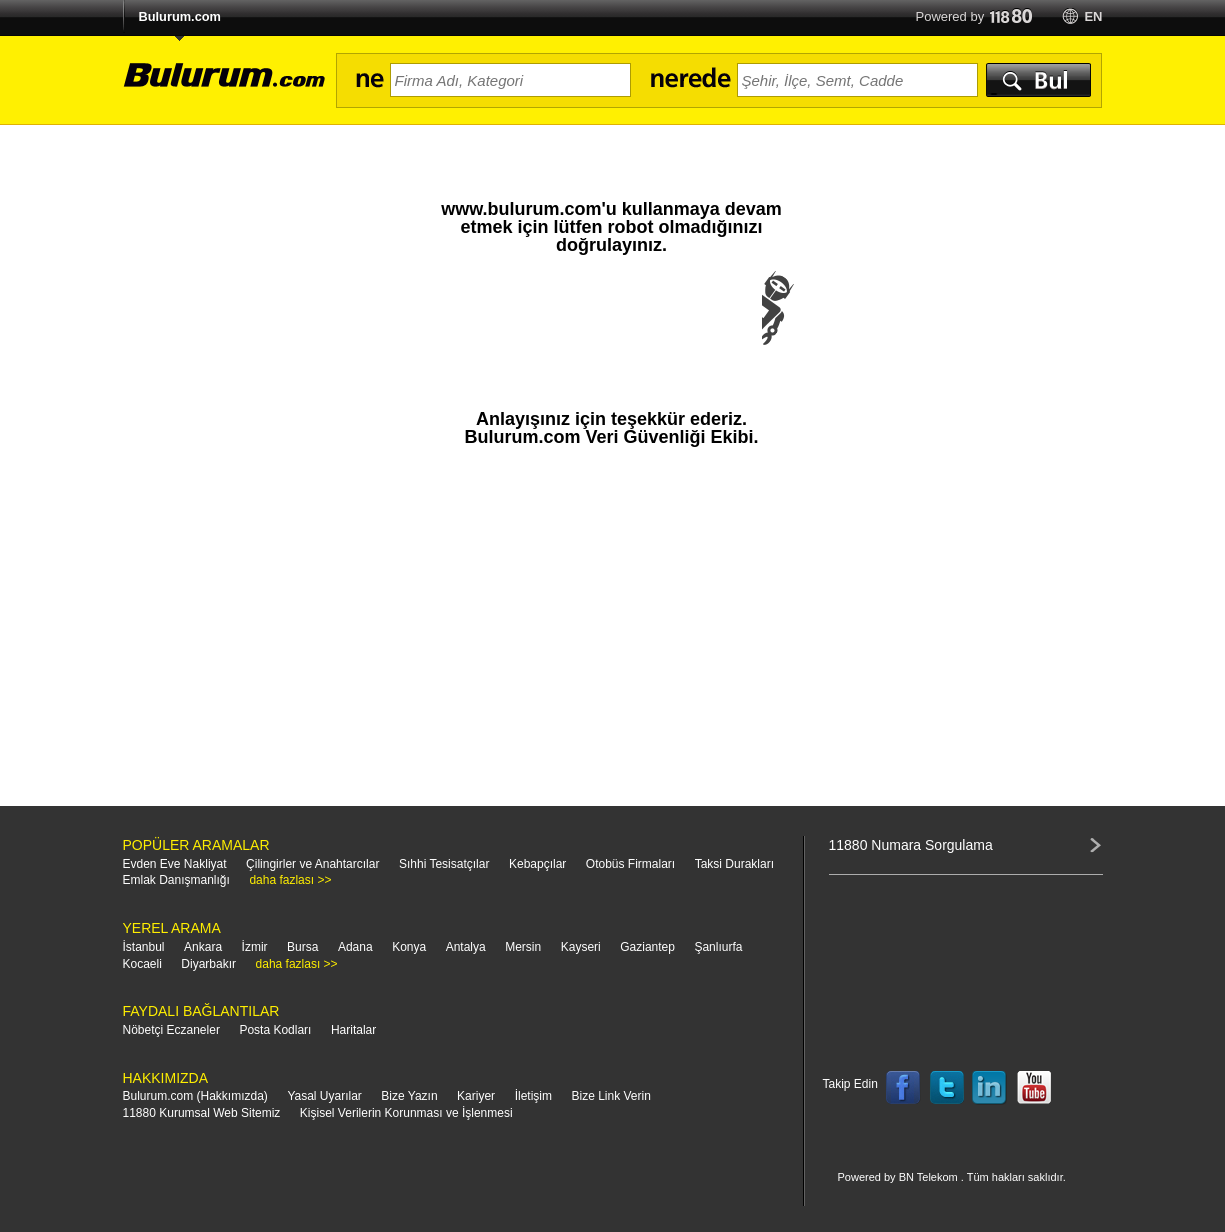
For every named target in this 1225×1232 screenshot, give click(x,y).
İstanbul (144, 947)
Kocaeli (142, 964)
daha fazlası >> (290, 880)
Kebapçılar (537, 864)
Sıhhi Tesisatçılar (444, 864)
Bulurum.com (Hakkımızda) (195, 1096)
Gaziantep (647, 947)
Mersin (523, 947)
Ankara (203, 947)
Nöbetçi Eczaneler (171, 1030)
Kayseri (581, 947)
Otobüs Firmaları (630, 864)
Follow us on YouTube (1034, 1088)
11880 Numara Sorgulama (911, 845)
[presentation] (612, 328)
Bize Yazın (409, 1096)
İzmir (255, 947)
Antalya (466, 947)
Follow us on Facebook (903, 1088)
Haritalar (353, 1030)
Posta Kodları (275, 1030)
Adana (355, 947)
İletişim (533, 1096)
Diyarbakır (208, 964)
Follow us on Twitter (947, 1088)
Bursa (302, 947)
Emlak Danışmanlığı (176, 880)
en (1093, 16)
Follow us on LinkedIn (990, 1088)
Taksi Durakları (734, 864)
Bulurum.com (180, 16)
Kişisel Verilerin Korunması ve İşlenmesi (406, 1113)
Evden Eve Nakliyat (175, 864)
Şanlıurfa (718, 947)
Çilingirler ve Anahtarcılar (312, 864)
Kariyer (476, 1096)
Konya (409, 947)
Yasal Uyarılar (324, 1096)
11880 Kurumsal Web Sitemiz (202, 1113)
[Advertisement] (612, 636)
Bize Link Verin (610, 1096)
